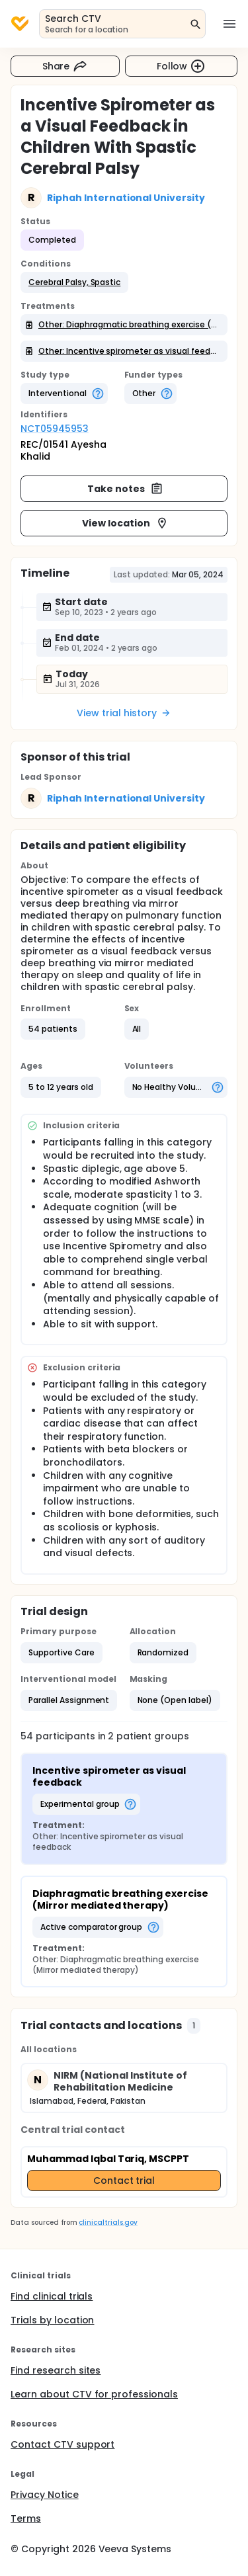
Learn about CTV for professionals (94, 2394)
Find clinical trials (52, 2296)
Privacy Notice (45, 2494)
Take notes (125, 488)
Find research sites (56, 2370)
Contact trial (124, 2180)
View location (125, 523)
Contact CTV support (62, 2444)
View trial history (124, 713)
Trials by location (52, 2320)
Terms (26, 2518)
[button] (74, 282)
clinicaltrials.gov (108, 2222)
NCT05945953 (55, 429)
